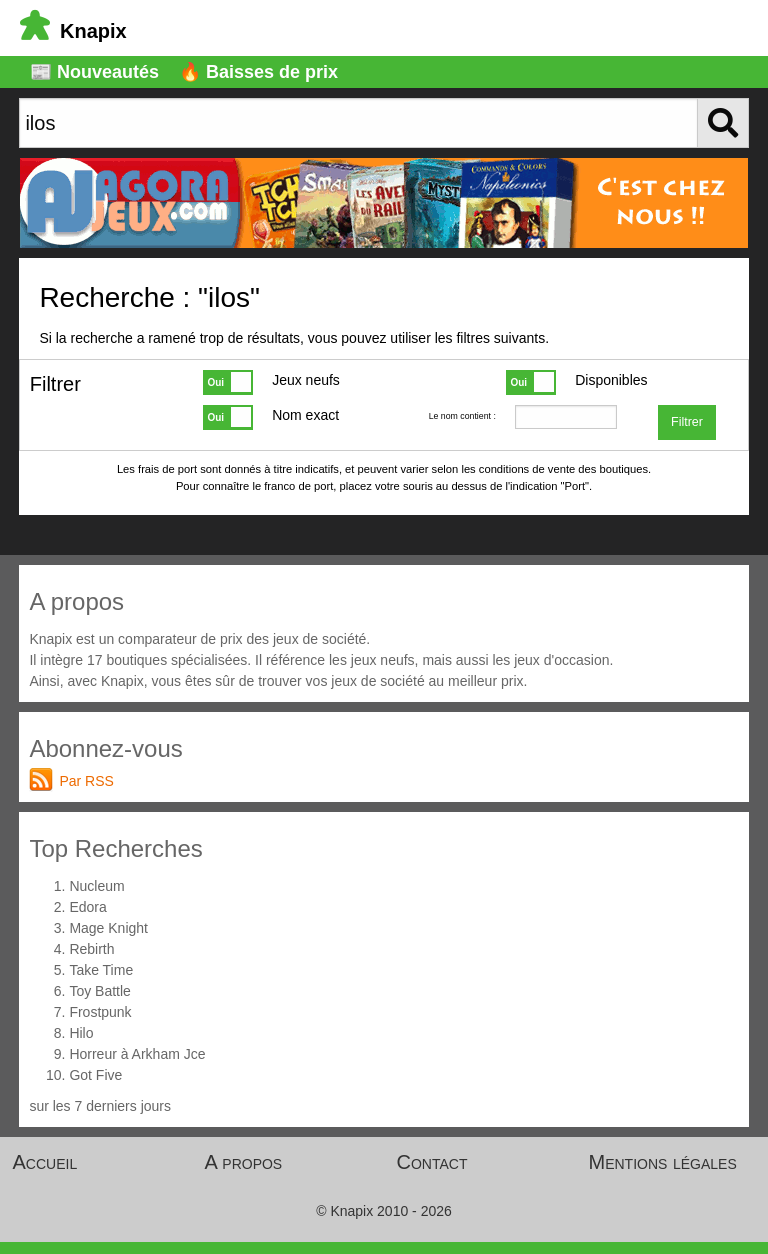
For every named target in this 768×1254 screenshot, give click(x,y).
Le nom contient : (462, 416)
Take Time (101, 970)
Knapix (73, 31)
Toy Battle (99, 991)
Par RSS (86, 781)
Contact (432, 1162)
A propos (244, 1162)
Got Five (95, 1075)
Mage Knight (108, 928)
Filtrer (687, 422)
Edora (87, 907)
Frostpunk (100, 1012)
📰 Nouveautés (94, 72)
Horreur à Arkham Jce (137, 1054)
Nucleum (96, 886)
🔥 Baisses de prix (258, 72)
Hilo (81, 1033)
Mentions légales (663, 1162)
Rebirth (91, 949)
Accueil (45, 1162)
